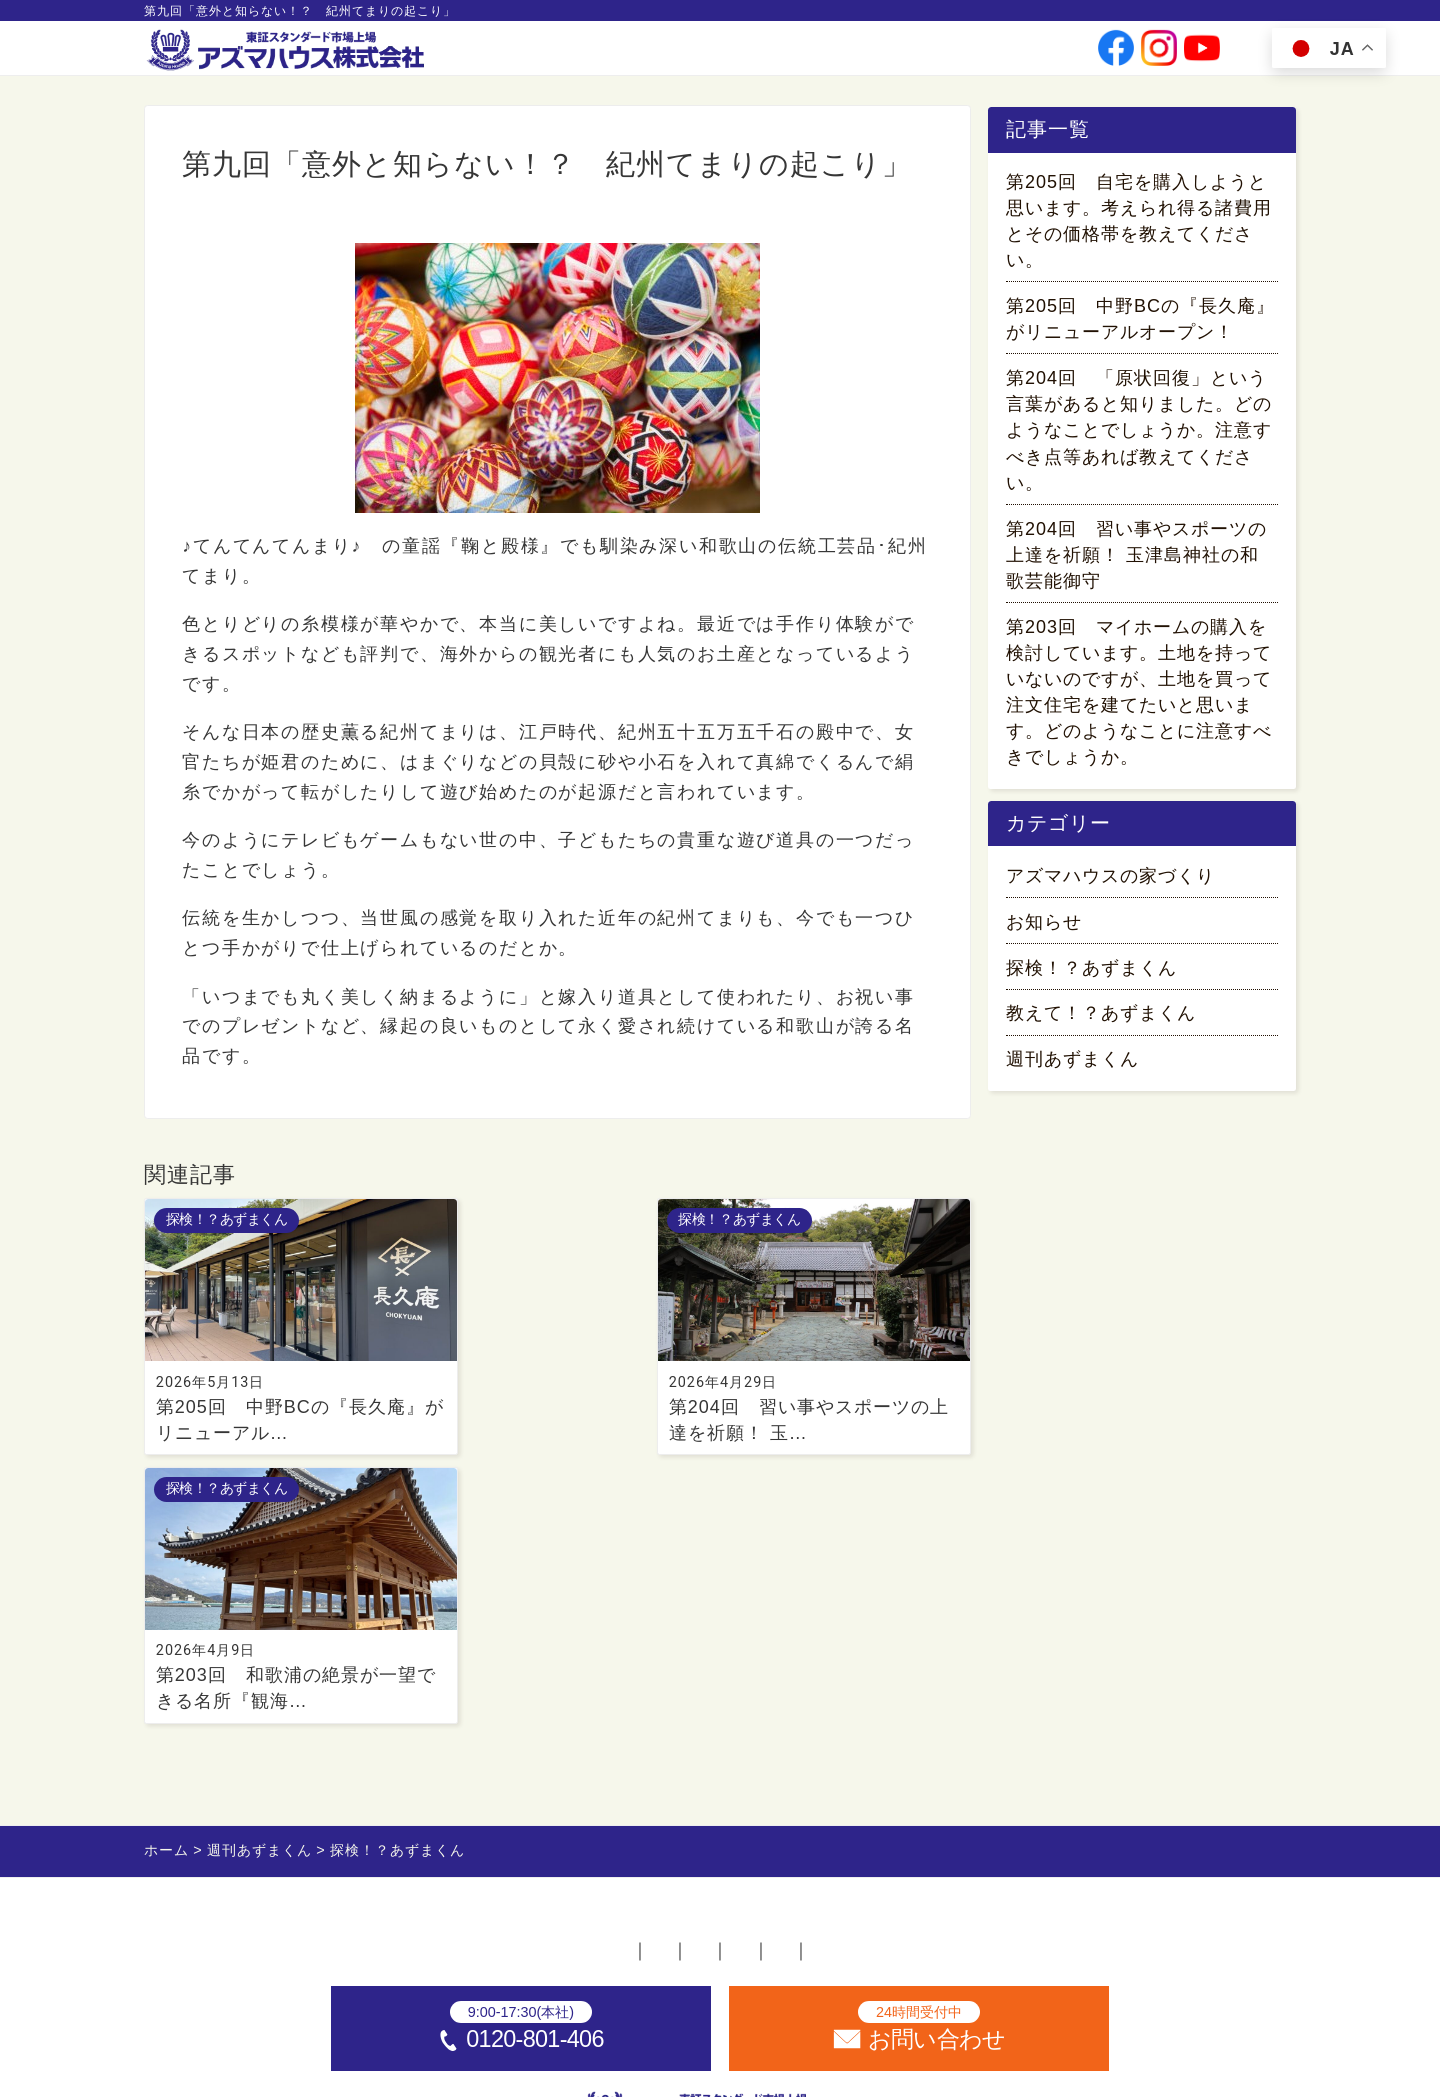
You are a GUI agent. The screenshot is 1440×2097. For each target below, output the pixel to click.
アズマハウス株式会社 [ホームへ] (759, 2071)
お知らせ (1044, 932)
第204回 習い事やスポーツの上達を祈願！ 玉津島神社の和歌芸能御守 (1136, 559)
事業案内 (689, 55)
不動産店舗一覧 (452, 1696)
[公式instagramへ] (1159, 55)
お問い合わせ (1020, 55)
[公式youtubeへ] (1202, 55)
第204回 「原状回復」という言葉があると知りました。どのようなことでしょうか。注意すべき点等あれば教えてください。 (1139, 434)
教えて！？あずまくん (1101, 1024)
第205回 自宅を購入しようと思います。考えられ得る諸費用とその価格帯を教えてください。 (1139, 225)
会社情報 (765, 55)
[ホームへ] (288, 51)
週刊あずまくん (1072, 1070)
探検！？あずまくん (258, 229)
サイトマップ (1091, 1696)
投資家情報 (847, 55)
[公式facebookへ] (1116, 55)
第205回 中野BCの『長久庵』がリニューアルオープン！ (1140, 323)
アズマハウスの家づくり (1110, 886)
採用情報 (930, 55)
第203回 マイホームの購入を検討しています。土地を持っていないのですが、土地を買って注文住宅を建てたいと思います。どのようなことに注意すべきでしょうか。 (1139, 696)
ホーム (322, 1696)
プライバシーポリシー (907, 1696)
